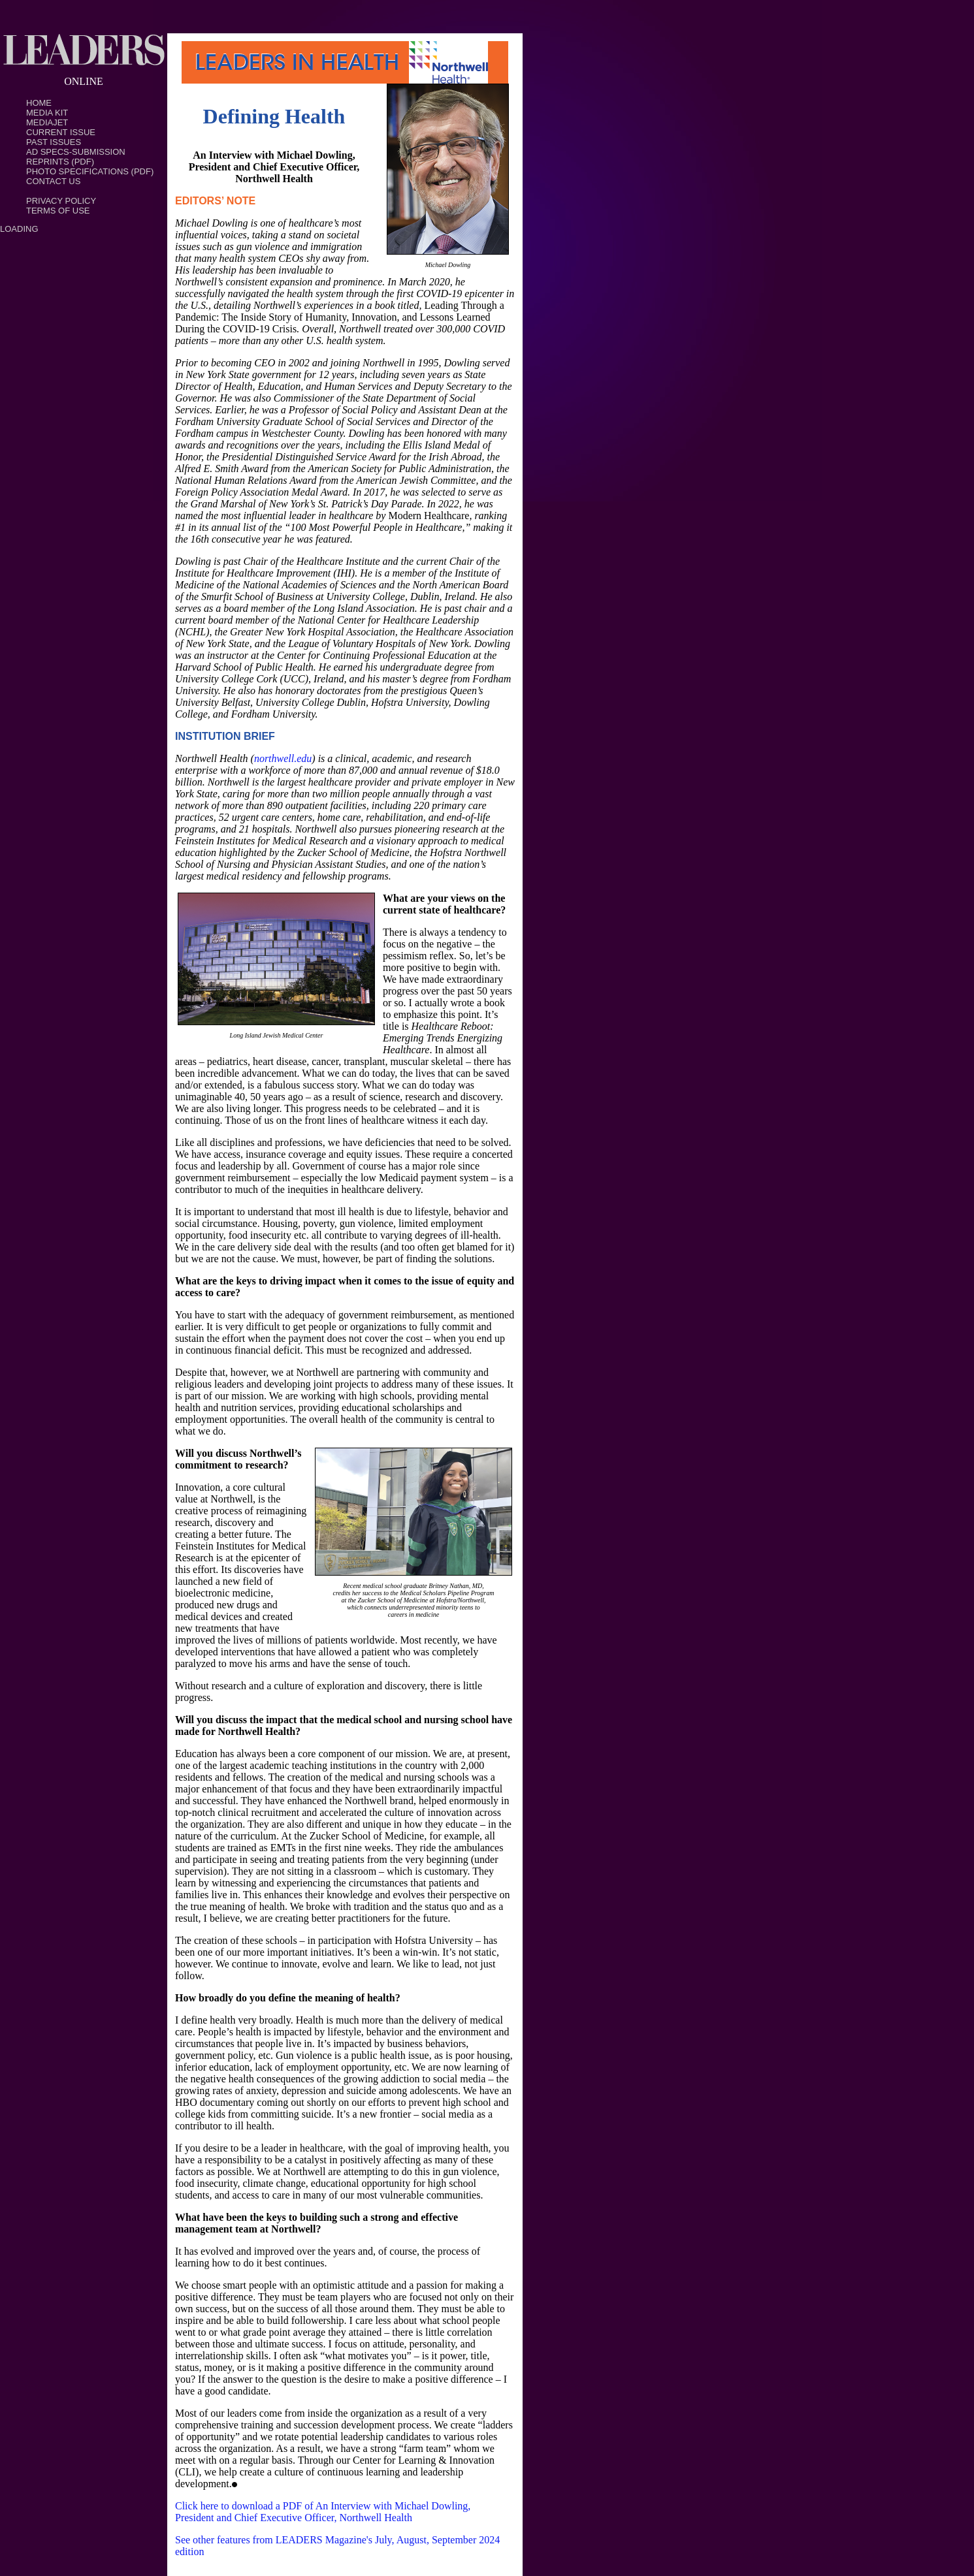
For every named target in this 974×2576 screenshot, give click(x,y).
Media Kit (47, 113)
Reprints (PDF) (60, 162)
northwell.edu (283, 758)
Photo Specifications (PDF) (90, 171)
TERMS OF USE (58, 210)
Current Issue (60, 132)
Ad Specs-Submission (75, 152)
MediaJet (47, 122)
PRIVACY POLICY (61, 201)
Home (39, 103)
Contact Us (53, 181)
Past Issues (53, 142)
